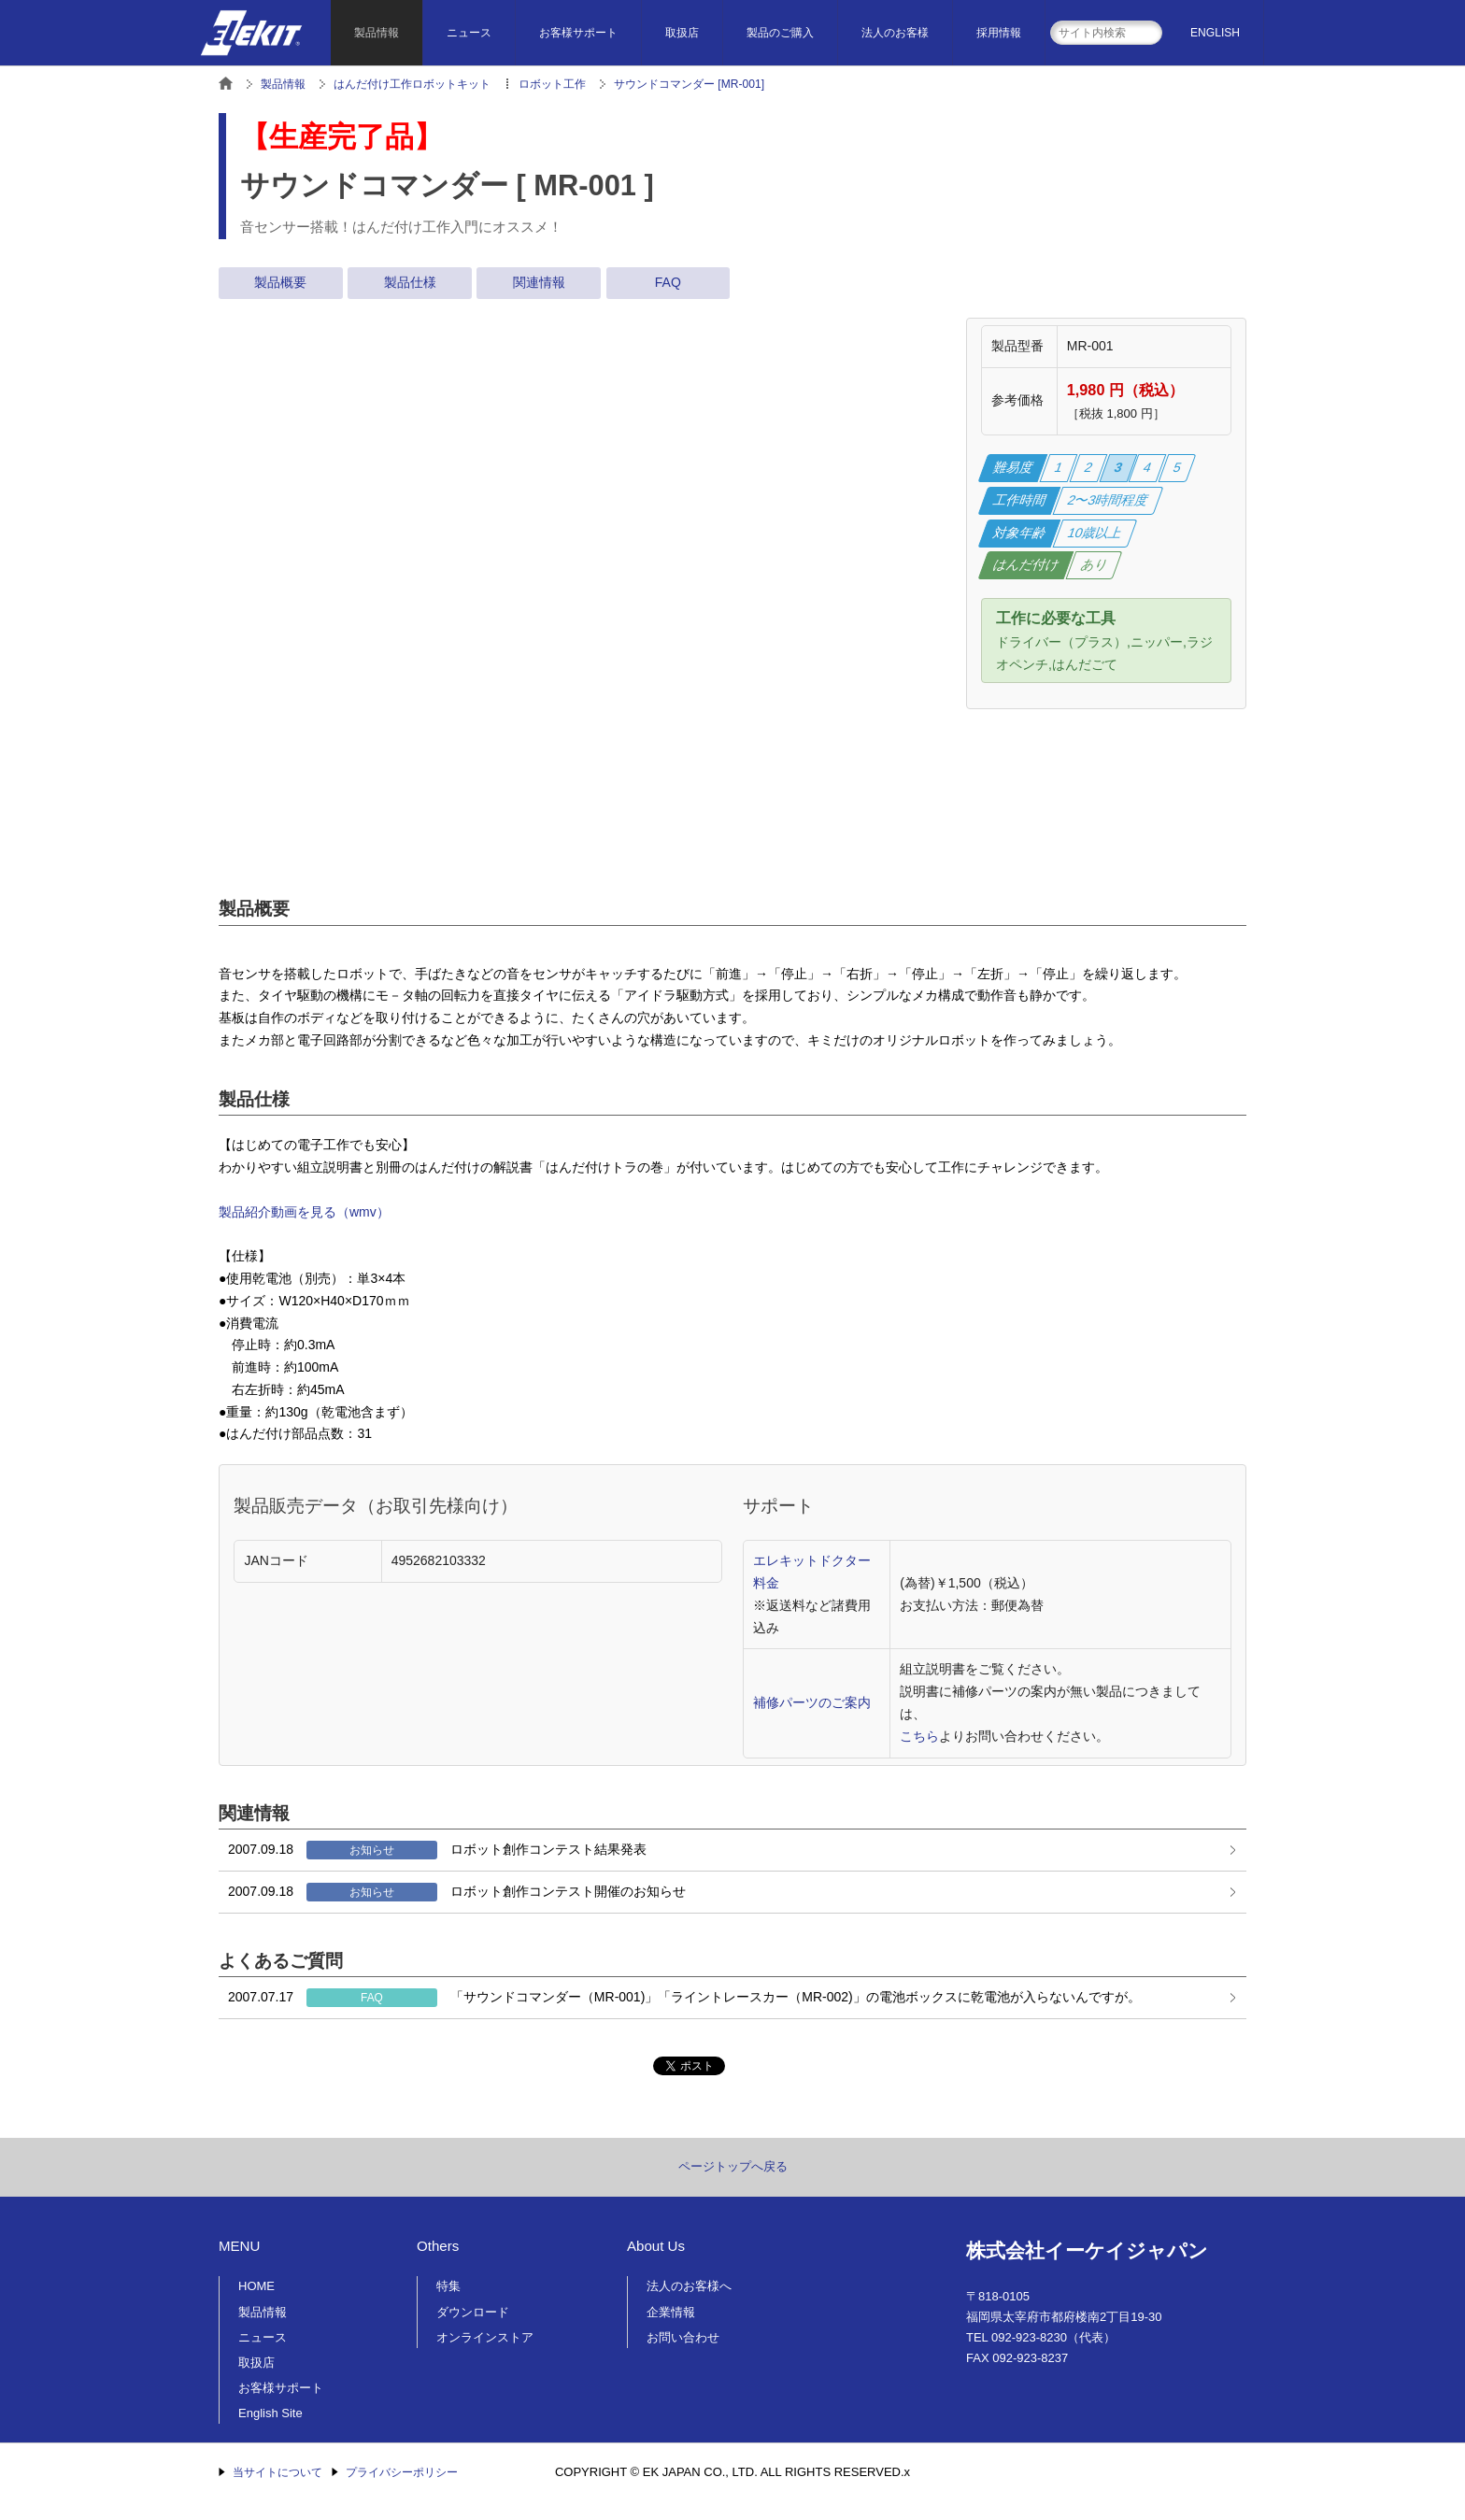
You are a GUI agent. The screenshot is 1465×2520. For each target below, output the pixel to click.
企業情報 (671, 2312)
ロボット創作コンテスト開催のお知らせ (457, 1892)
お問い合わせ (683, 2337)
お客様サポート (578, 32)
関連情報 (539, 282)
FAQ (668, 282)
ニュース (469, 32)
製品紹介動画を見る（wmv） (304, 1211)
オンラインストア (484, 2337)
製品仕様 (410, 282)
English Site (270, 2413)
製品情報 (376, 32)
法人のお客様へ (689, 2286)
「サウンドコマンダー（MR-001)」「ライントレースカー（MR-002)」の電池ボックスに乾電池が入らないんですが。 (684, 1997)
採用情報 (998, 32)
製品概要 (280, 282)
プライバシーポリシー (402, 2472)
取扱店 (682, 32)
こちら (919, 1736)
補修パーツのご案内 (812, 1702)
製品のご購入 (780, 32)
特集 (448, 2286)
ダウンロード (472, 2312)
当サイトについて (277, 2472)
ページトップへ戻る (733, 2166)
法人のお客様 (895, 32)
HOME (256, 2286)
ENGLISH (1215, 32)
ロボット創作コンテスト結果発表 (437, 1850)
